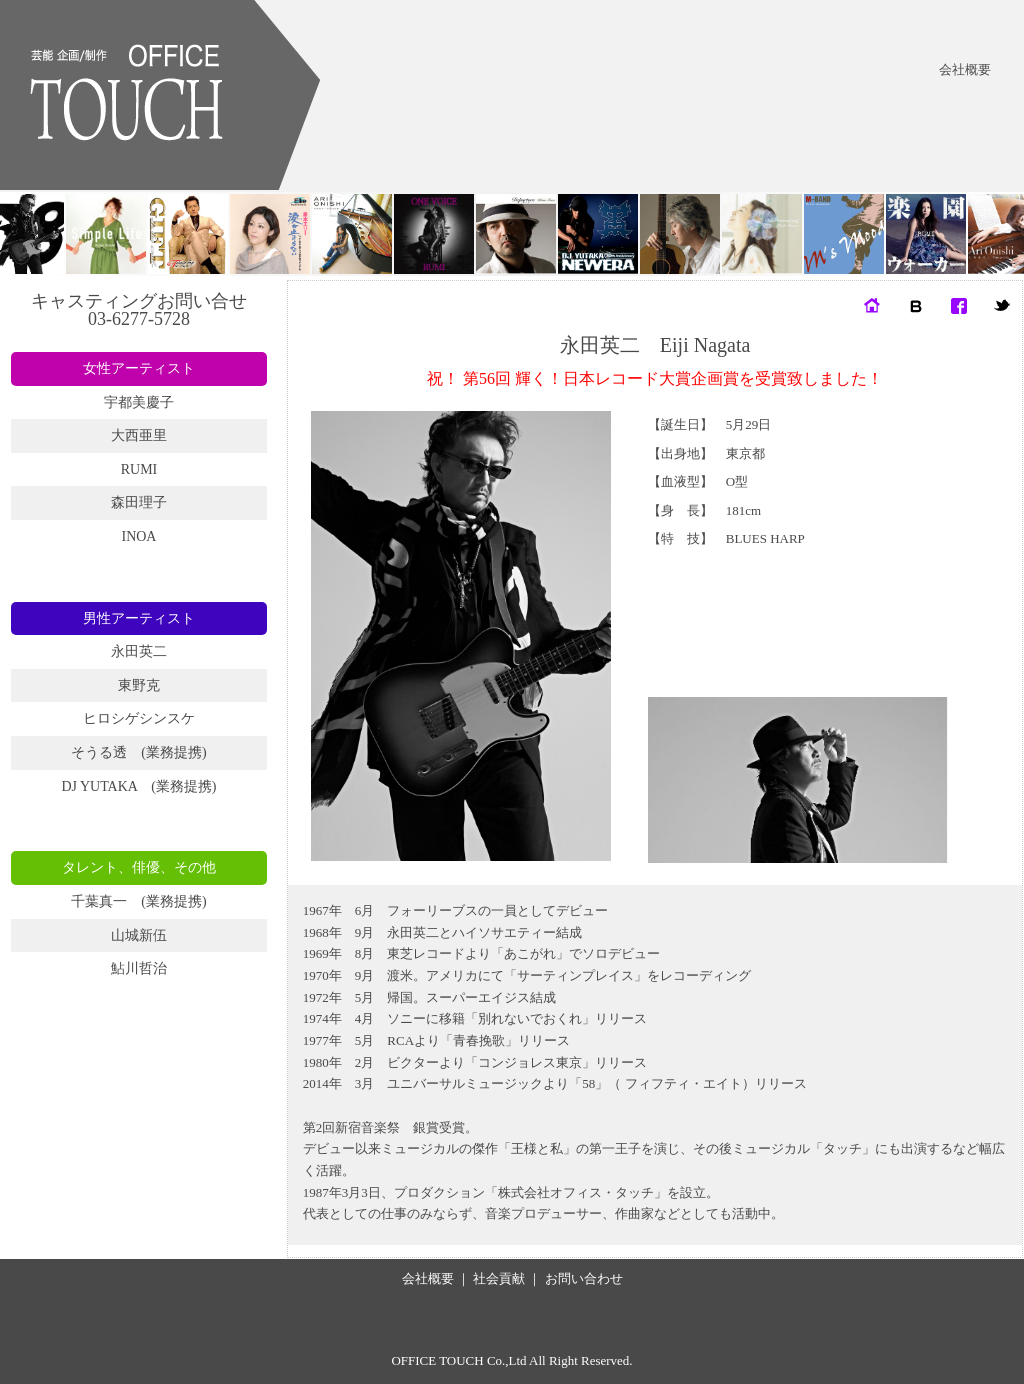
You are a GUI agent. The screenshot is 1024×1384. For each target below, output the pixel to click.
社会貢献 (499, 1278)
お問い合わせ (584, 1278)
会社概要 (965, 69)
